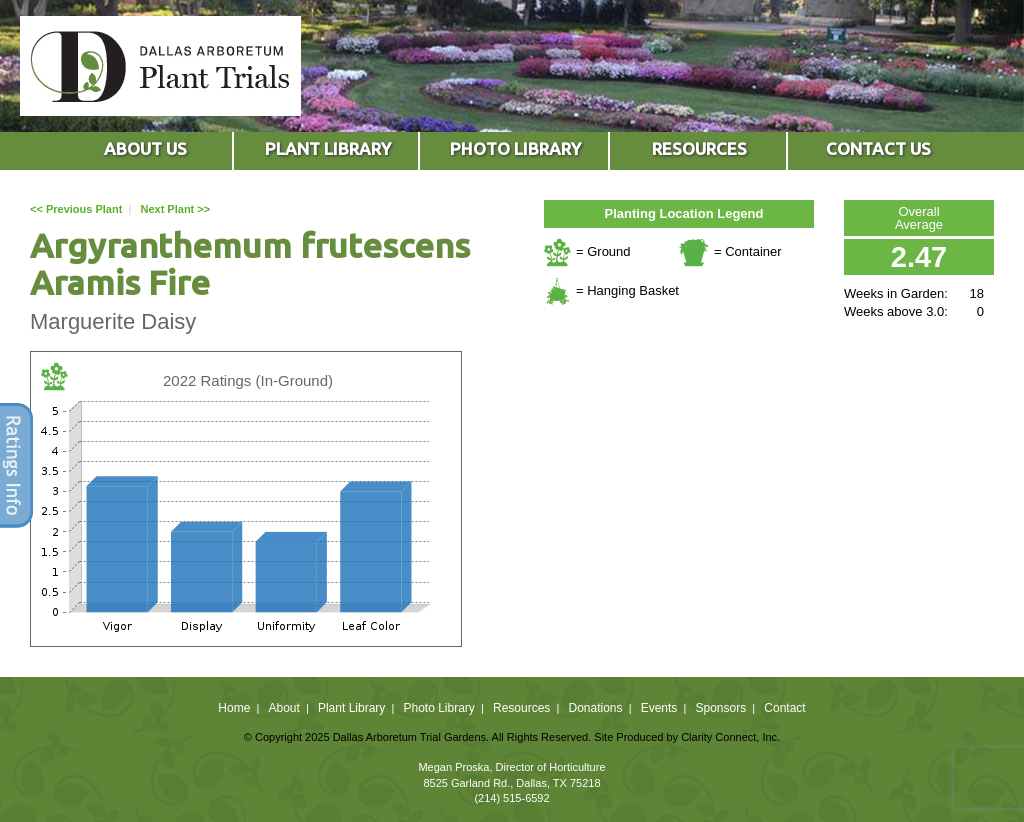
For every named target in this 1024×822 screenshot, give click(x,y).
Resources (521, 708)
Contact (784, 708)
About (283, 708)
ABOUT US (145, 148)
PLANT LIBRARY (328, 148)
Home (234, 708)
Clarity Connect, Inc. (730, 737)
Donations (595, 708)
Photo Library (438, 708)
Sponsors (721, 708)
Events (659, 708)
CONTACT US (878, 148)
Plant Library (351, 708)
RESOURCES (699, 148)
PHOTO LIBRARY (515, 148)
